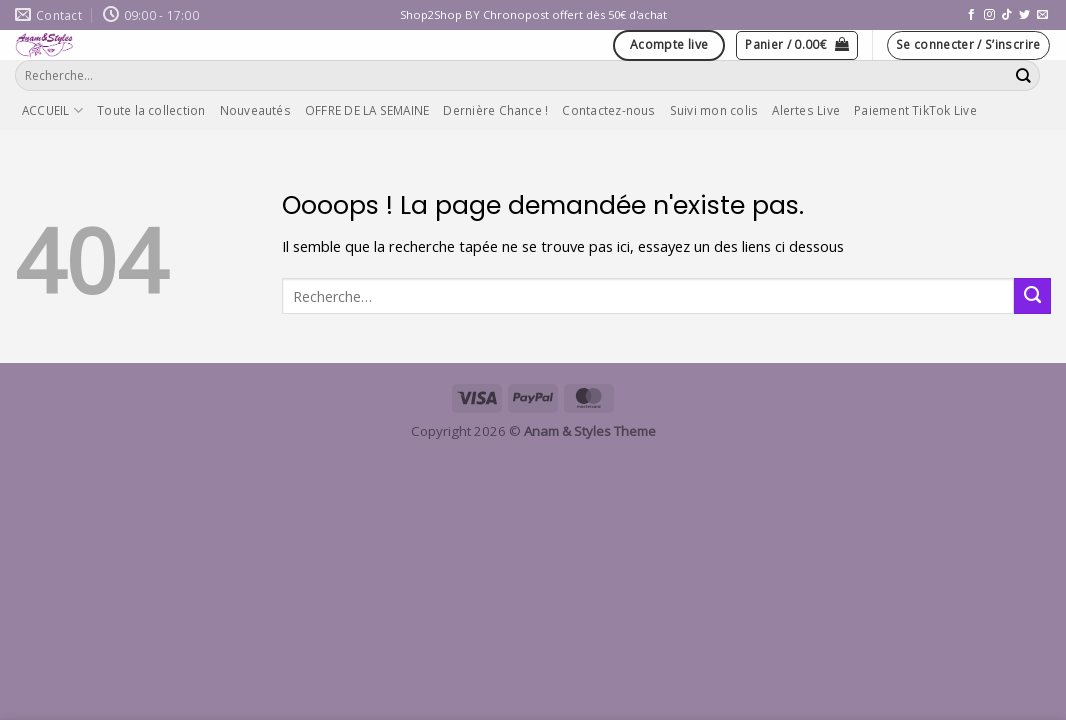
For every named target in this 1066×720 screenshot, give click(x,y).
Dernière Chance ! (495, 110)
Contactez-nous (608, 110)
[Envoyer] (1024, 75)
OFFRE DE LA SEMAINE (367, 110)
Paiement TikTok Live (915, 110)
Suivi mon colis (714, 110)
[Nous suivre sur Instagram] (989, 15)
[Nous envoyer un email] (1042, 15)
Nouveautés (255, 110)
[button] (797, 45)
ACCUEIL (52, 110)
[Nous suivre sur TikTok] (1006, 15)
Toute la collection (151, 110)
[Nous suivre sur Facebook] (971, 15)
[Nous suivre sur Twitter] (1024, 15)
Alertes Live (806, 110)
